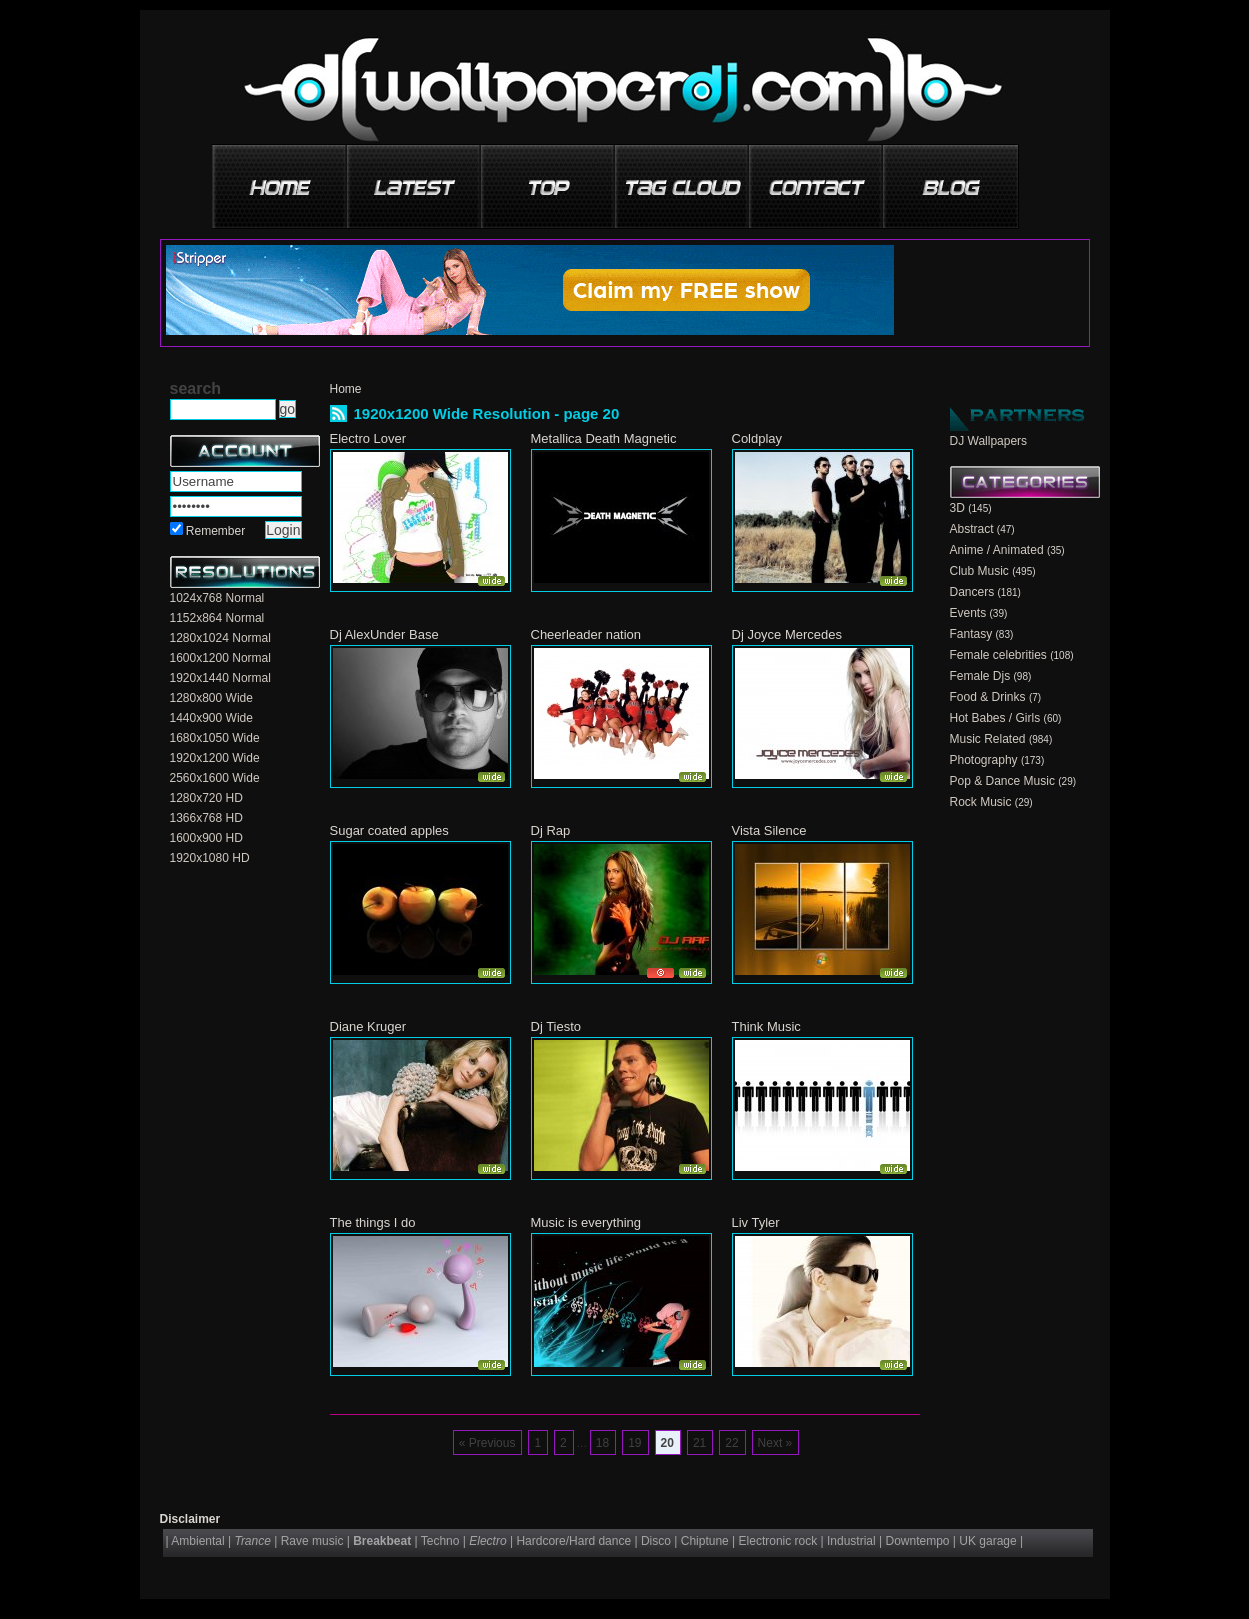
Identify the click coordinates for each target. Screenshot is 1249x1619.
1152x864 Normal (217, 618)
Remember (215, 531)
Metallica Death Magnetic (604, 438)
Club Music (979, 571)
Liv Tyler (756, 1222)
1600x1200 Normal (220, 658)
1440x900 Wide (211, 718)
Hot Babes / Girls (995, 718)
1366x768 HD (206, 818)
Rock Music (981, 802)
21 (699, 1443)
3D (957, 508)
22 (731, 1443)
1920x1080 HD (210, 858)
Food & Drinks (988, 697)
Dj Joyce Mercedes (787, 634)
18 (602, 1443)
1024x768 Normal (217, 598)
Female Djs (980, 676)
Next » (775, 1443)
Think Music (766, 1026)
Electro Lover (368, 438)
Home (346, 389)
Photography (984, 760)
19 (634, 1443)
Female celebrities (998, 655)
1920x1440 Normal (220, 678)
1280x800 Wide (211, 698)
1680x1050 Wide (215, 738)
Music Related (988, 739)
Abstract (972, 529)
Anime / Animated (997, 550)
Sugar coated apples (389, 830)
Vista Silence (769, 830)
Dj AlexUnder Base (384, 634)
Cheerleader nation (586, 634)
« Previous (487, 1443)
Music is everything (586, 1222)
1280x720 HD (206, 798)
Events (968, 613)
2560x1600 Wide (215, 778)
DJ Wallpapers (989, 441)
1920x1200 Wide (215, 758)
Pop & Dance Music (1002, 781)
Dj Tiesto (556, 1026)
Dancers (972, 592)
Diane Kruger (368, 1026)
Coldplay (757, 438)
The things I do (373, 1222)
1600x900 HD (206, 838)
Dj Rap (551, 830)
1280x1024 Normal (220, 638)
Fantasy (971, 634)
